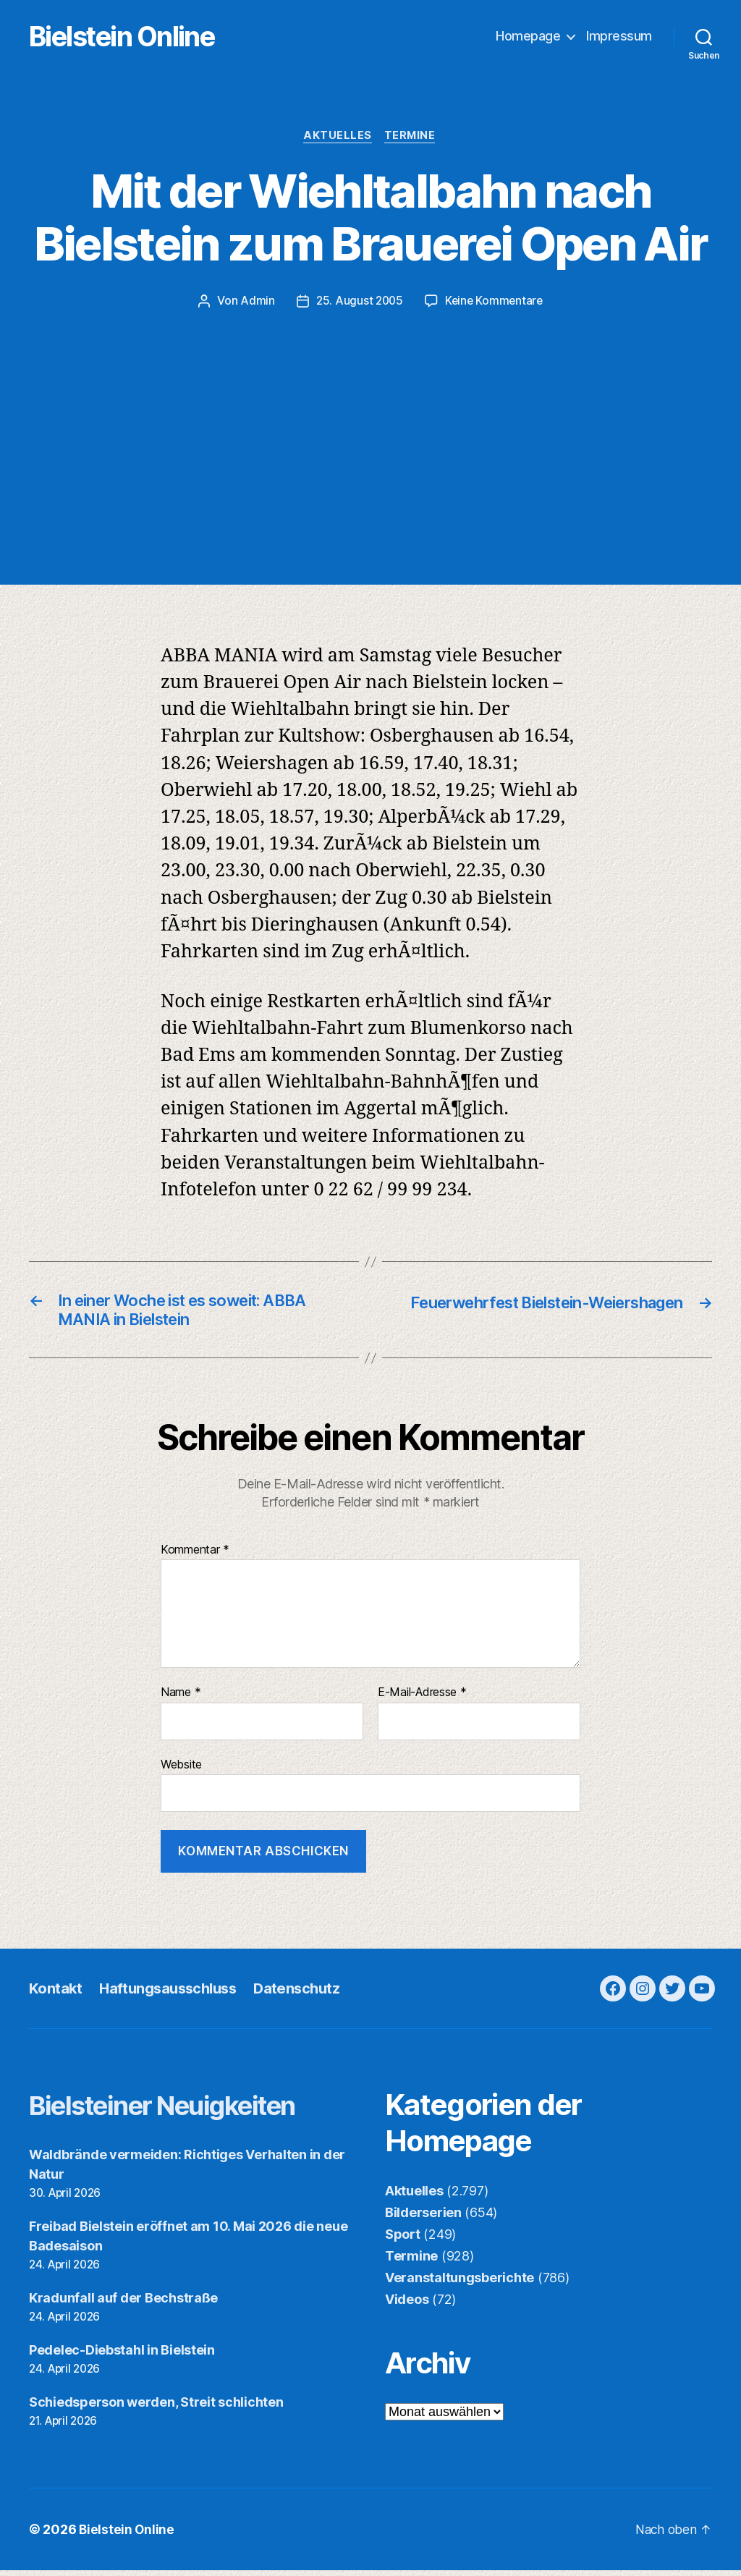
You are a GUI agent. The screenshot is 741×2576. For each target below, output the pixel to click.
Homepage (528, 36)
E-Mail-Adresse (422, 1699)
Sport (402, 2240)
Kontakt (55, 1994)
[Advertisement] (370, 420)
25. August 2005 (358, 303)
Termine (412, 137)
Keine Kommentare (495, 303)
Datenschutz (306, 1994)
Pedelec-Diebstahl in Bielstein (122, 2355)
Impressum (619, 36)
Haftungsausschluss (172, 1994)
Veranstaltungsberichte (459, 2284)
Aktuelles (337, 137)
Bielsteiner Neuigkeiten (181, 2111)
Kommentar (195, 1555)
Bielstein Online (143, 36)
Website (181, 1770)
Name (180, 1699)
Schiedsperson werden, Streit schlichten (156, 2407)
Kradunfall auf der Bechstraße (123, 2303)
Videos (406, 2305)
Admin (254, 303)
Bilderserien (423, 2219)
